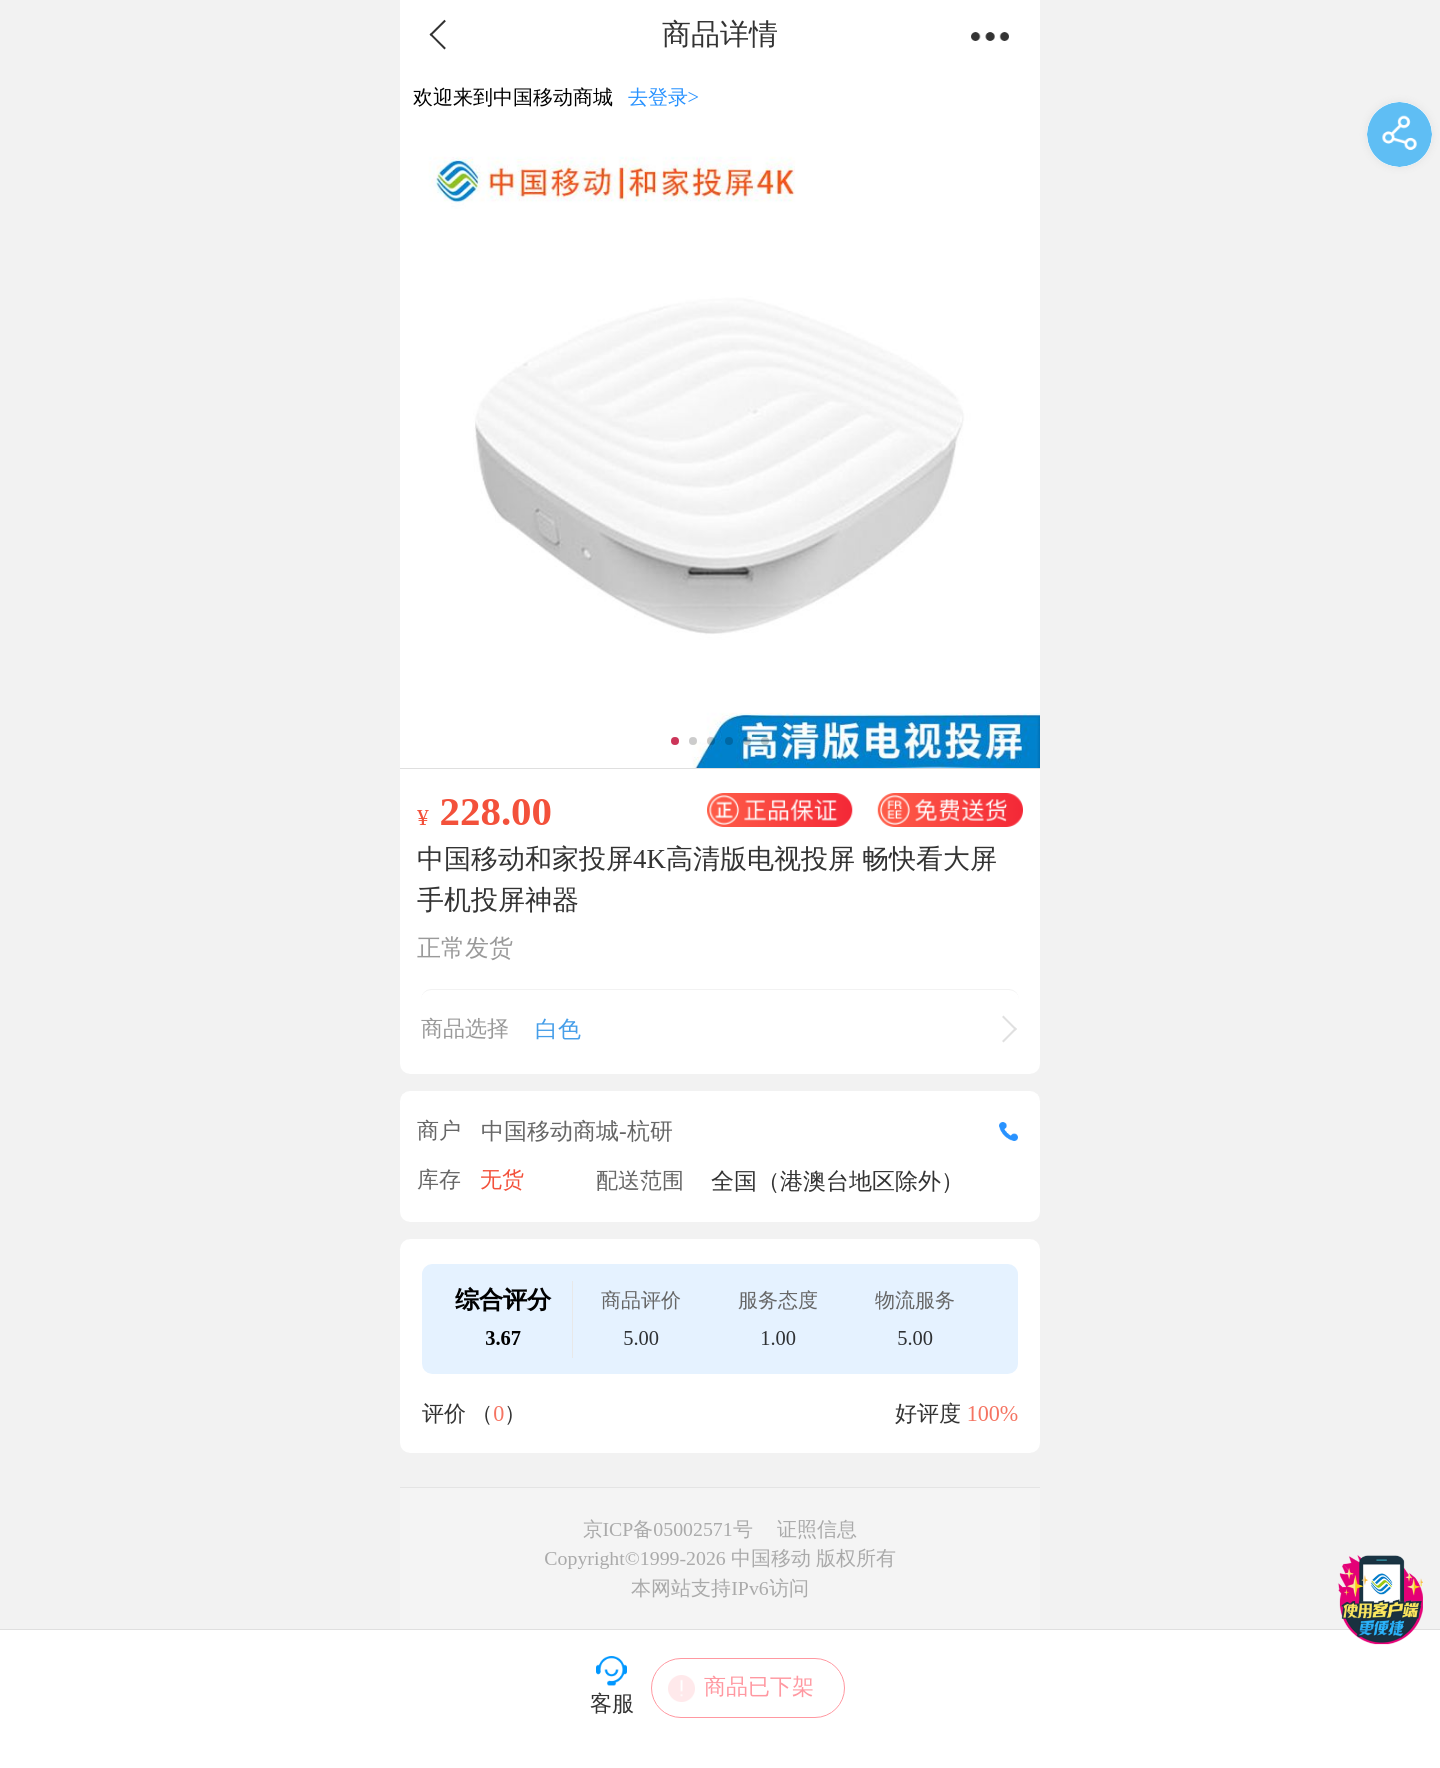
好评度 (956, 1413)
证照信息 (817, 1529)
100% (993, 1413)
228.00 (495, 811)
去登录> (664, 97)
